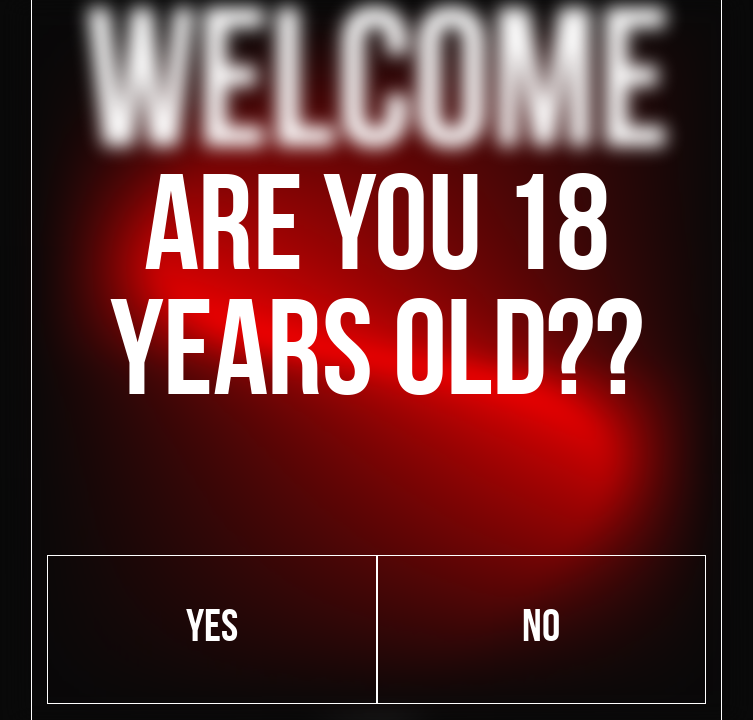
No (541, 629)
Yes (212, 629)
